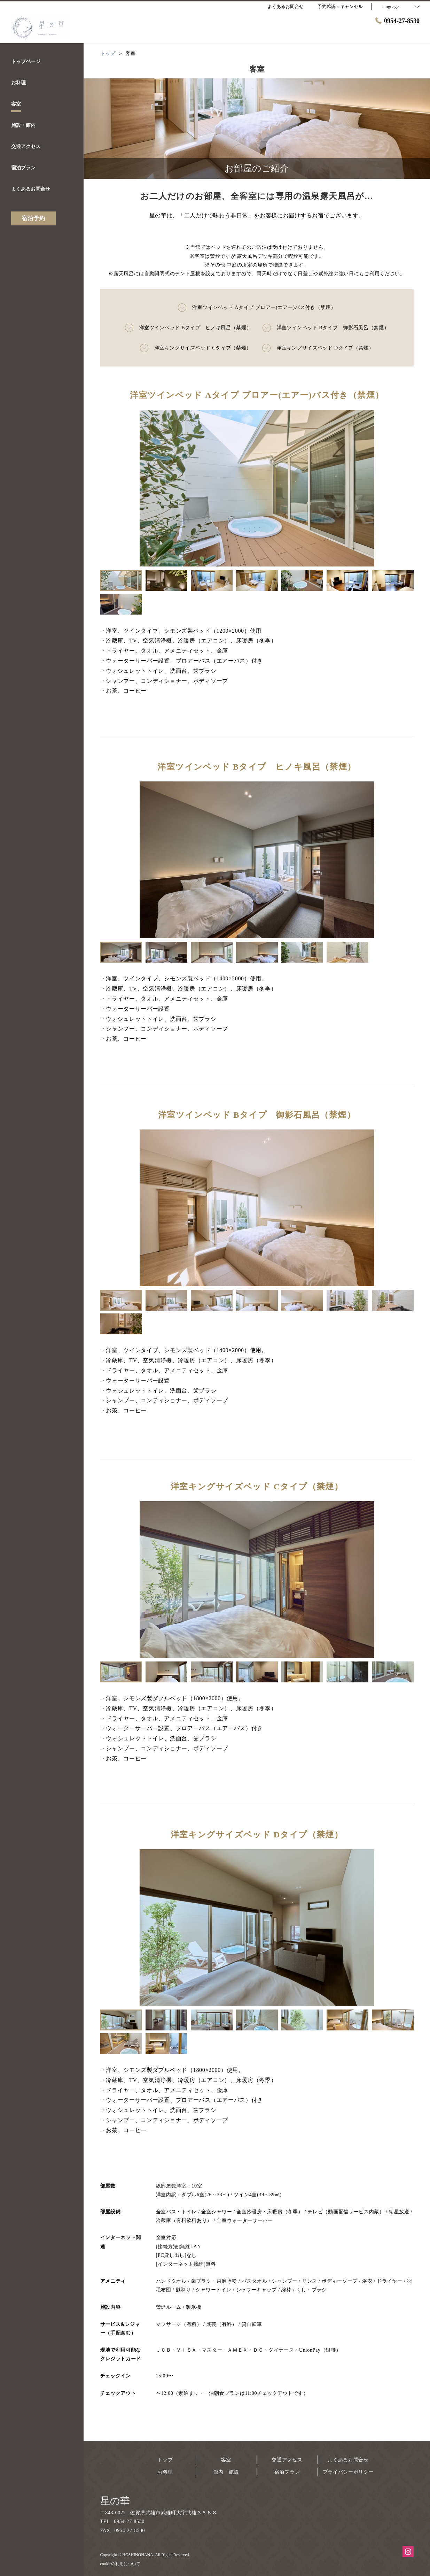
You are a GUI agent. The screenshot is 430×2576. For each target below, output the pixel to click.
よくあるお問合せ (348, 2459)
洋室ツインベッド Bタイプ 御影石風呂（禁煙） (325, 327)
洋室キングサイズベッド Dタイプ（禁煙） (318, 348)
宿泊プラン (287, 2472)
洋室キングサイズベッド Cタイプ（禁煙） (195, 348)
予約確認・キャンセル (340, 6)
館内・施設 (226, 2472)
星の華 (115, 2501)
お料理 (165, 2472)
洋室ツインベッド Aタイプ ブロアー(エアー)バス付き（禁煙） (257, 307)
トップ (165, 2459)
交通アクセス (287, 2459)
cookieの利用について (120, 2563)
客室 (226, 2459)
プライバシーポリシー (348, 2472)
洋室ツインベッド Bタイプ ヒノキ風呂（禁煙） (188, 327)
